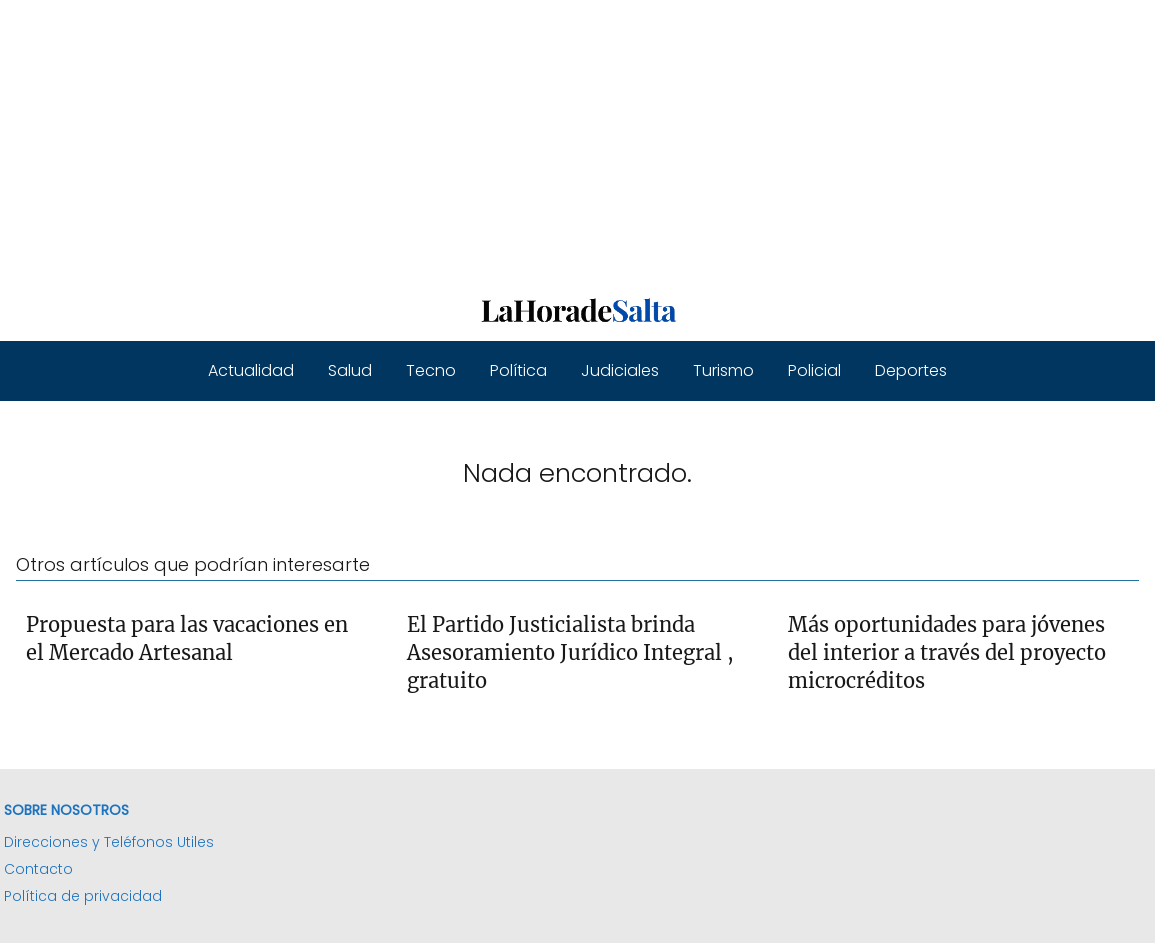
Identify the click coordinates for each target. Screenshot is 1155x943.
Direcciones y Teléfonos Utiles (109, 842)
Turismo (723, 370)
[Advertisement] (577, 140)
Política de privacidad (83, 896)
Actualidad (251, 370)
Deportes (911, 370)
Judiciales (620, 370)
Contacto (38, 869)
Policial (814, 370)
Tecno (431, 370)
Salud (350, 370)
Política (518, 370)
